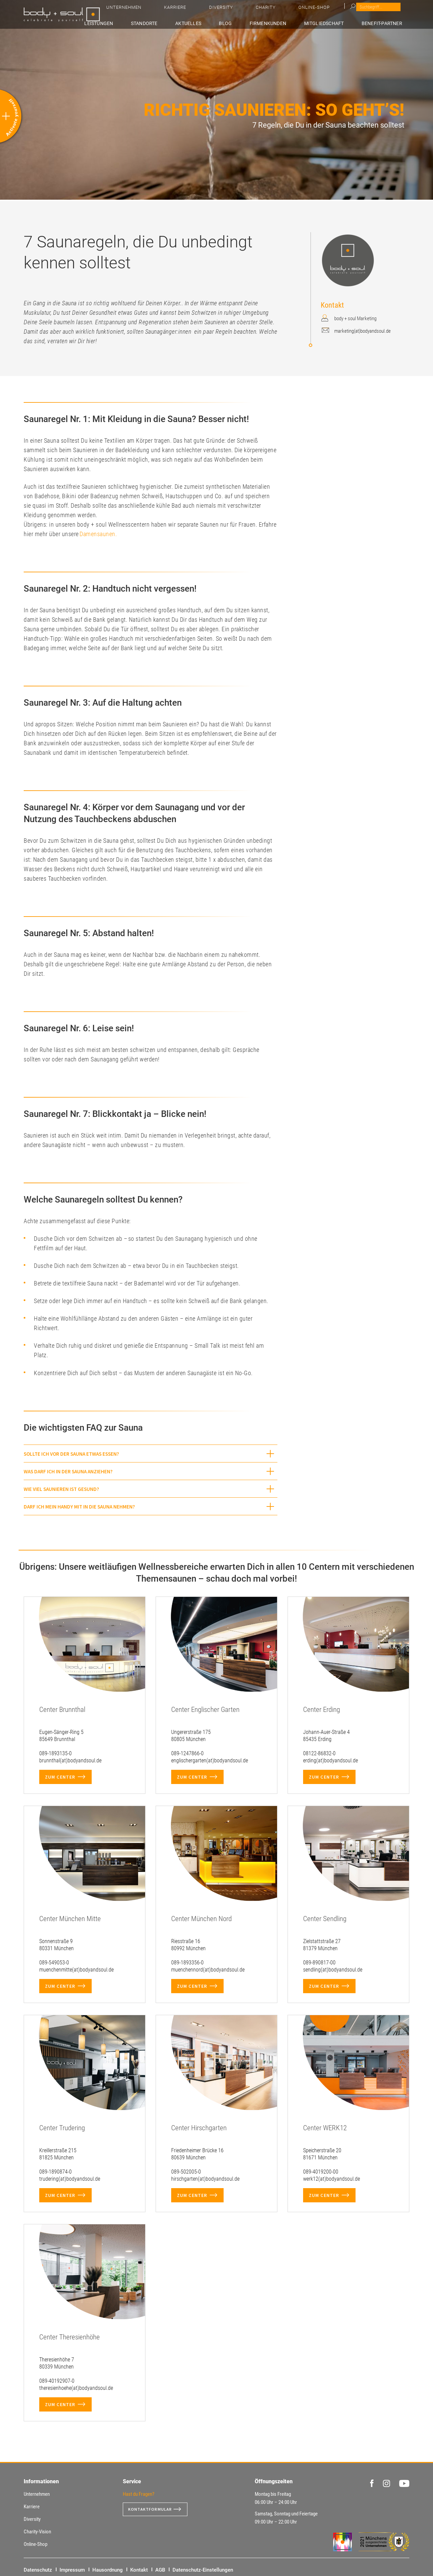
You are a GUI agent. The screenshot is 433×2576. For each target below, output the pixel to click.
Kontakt (139, 2570)
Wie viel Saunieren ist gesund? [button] (61, 1489)
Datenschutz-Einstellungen (203, 2570)
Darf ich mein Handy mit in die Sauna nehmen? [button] (79, 1506)
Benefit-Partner (387, 22)
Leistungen (142, 22)
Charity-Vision (37, 2532)
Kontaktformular (153, 2509)
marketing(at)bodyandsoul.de (362, 331)
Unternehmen (250, 10)
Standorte (181, 22)
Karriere (286, 10)
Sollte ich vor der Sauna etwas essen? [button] (71, 1454)
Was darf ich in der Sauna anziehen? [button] (68, 1471)
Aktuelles (219, 22)
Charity (344, 10)
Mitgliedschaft (334, 22)
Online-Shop (375, 10)
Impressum (72, 2570)
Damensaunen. (98, 533)
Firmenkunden (283, 22)
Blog (248, 22)
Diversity (315, 10)
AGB (160, 2570)
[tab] (150, 1453)
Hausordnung (107, 2570)
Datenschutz (38, 2570)
